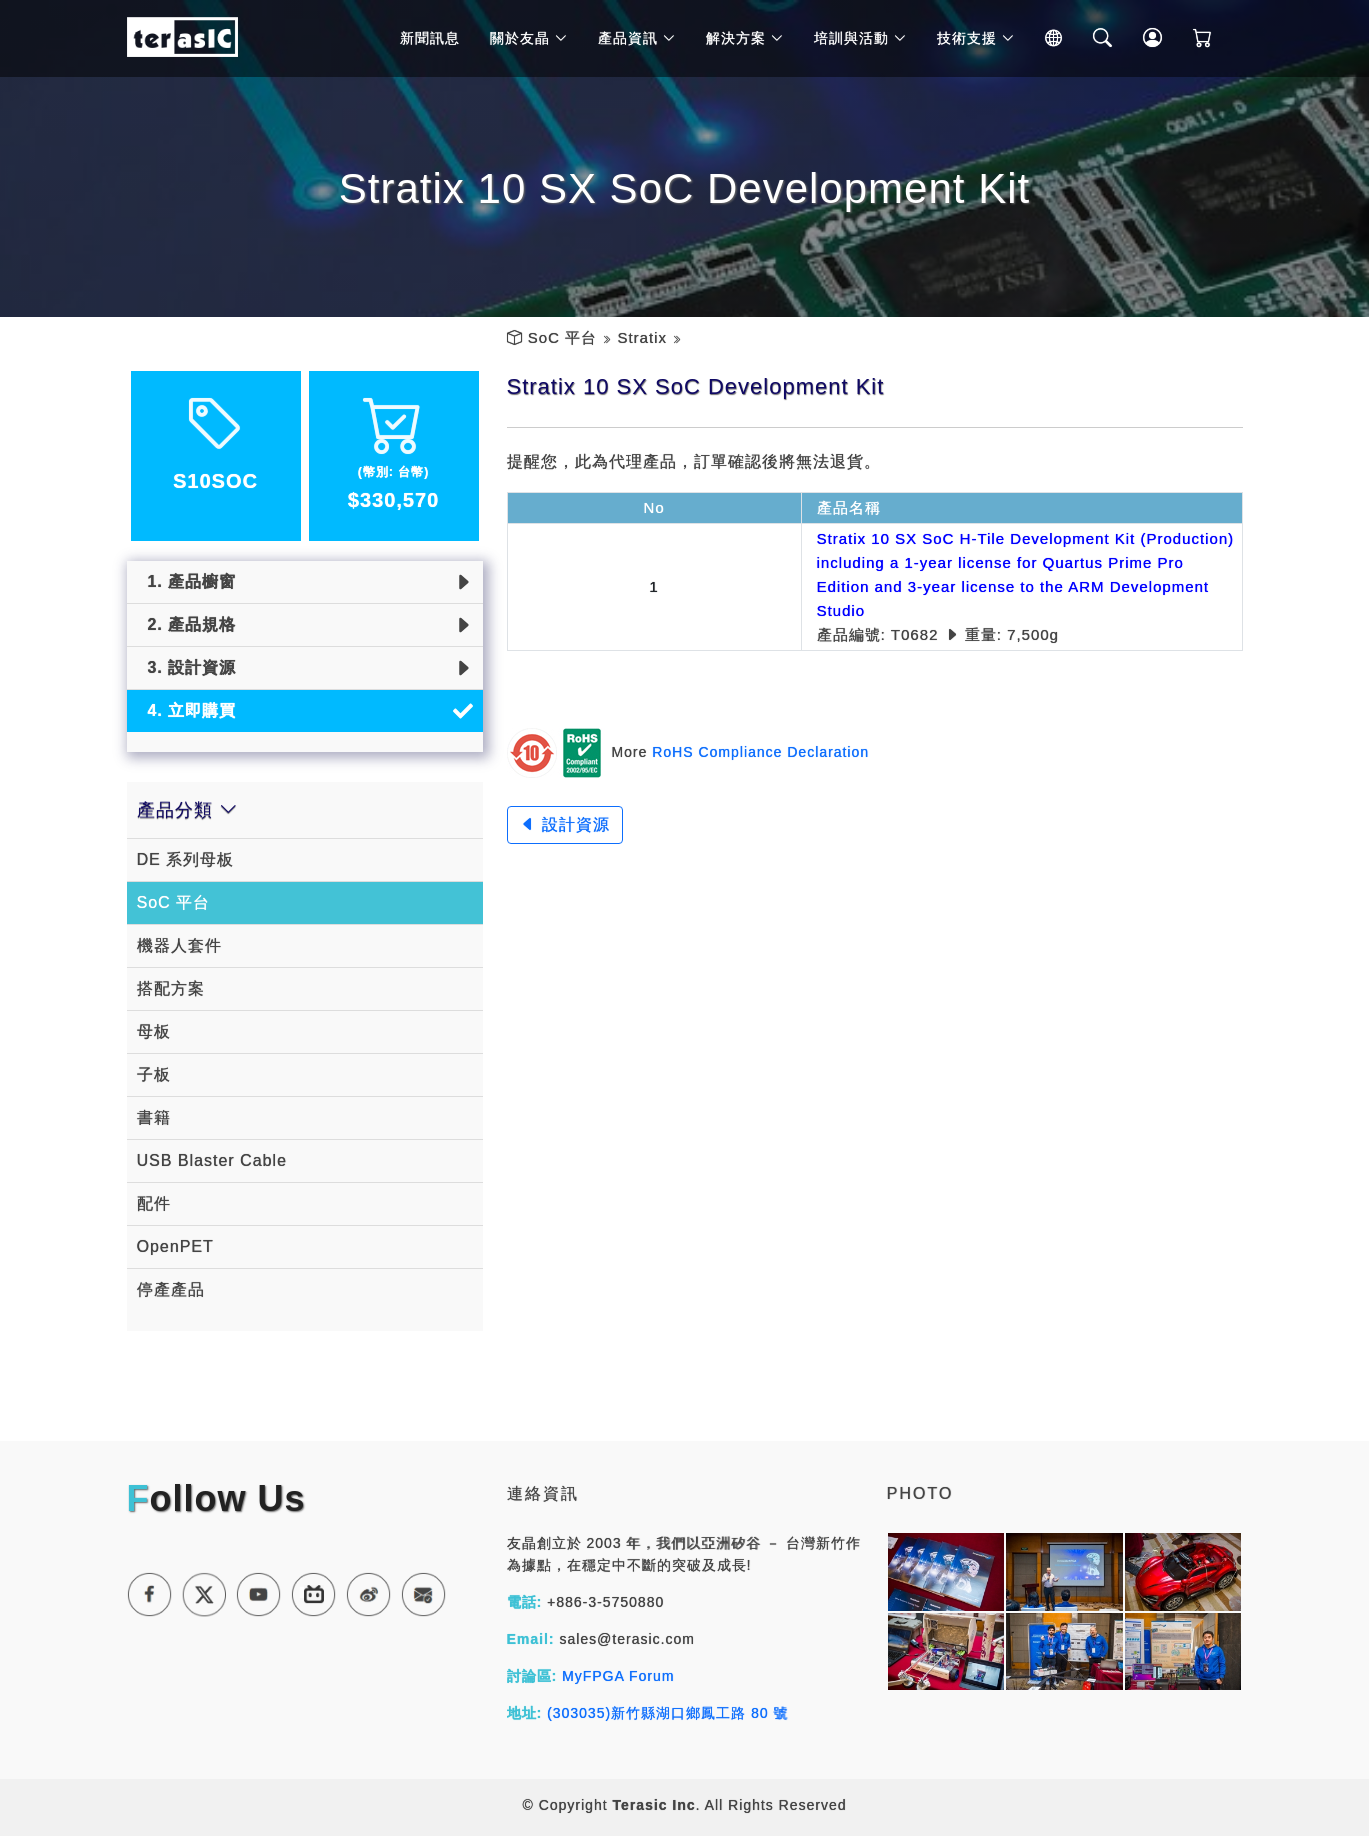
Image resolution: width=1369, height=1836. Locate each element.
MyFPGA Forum (618, 1676)
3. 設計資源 (187, 667)
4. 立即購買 (187, 710)
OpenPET (175, 1246)
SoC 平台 (562, 337)
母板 (154, 1031)
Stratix (642, 337)
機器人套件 (179, 945)
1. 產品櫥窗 (187, 581)
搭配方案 (171, 988)
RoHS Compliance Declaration (760, 752)
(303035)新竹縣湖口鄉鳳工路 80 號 (667, 1713)
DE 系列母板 (186, 859)
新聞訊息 (436, 40)
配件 (154, 1203)
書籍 (154, 1117)
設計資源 (565, 824)
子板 (154, 1074)
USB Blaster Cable (212, 1160)
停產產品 (171, 1289)
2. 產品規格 (187, 624)
